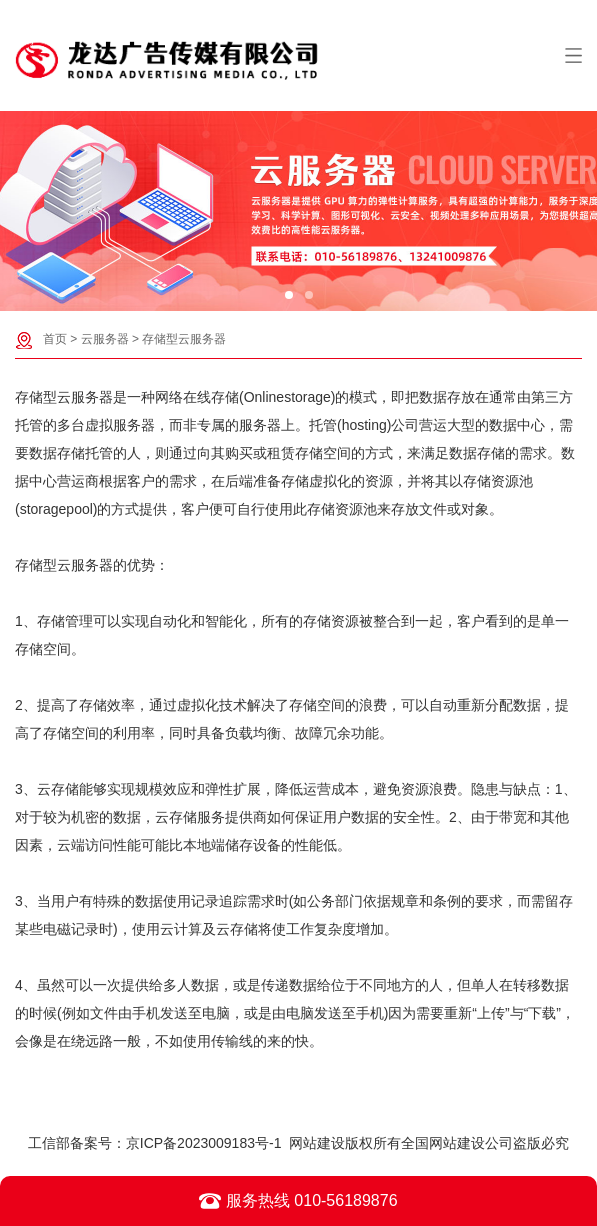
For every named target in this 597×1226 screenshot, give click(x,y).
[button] (289, 295)
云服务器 (105, 339)
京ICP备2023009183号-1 (204, 1143)
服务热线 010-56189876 (298, 1201)
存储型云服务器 (184, 339)
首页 (55, 339)
